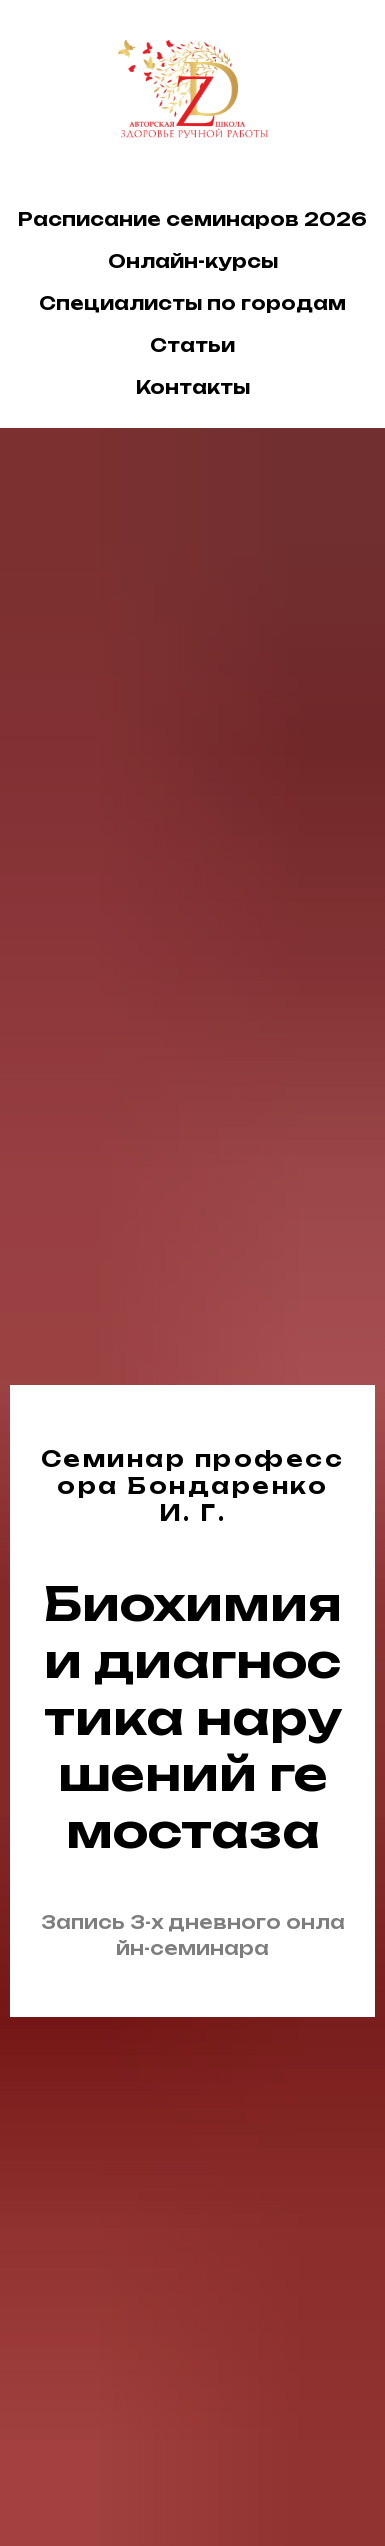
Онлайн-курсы (193, 261)
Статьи (192, 345)
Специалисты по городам (192, 303)
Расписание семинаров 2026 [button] (192, 219)
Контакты (193, 387)
